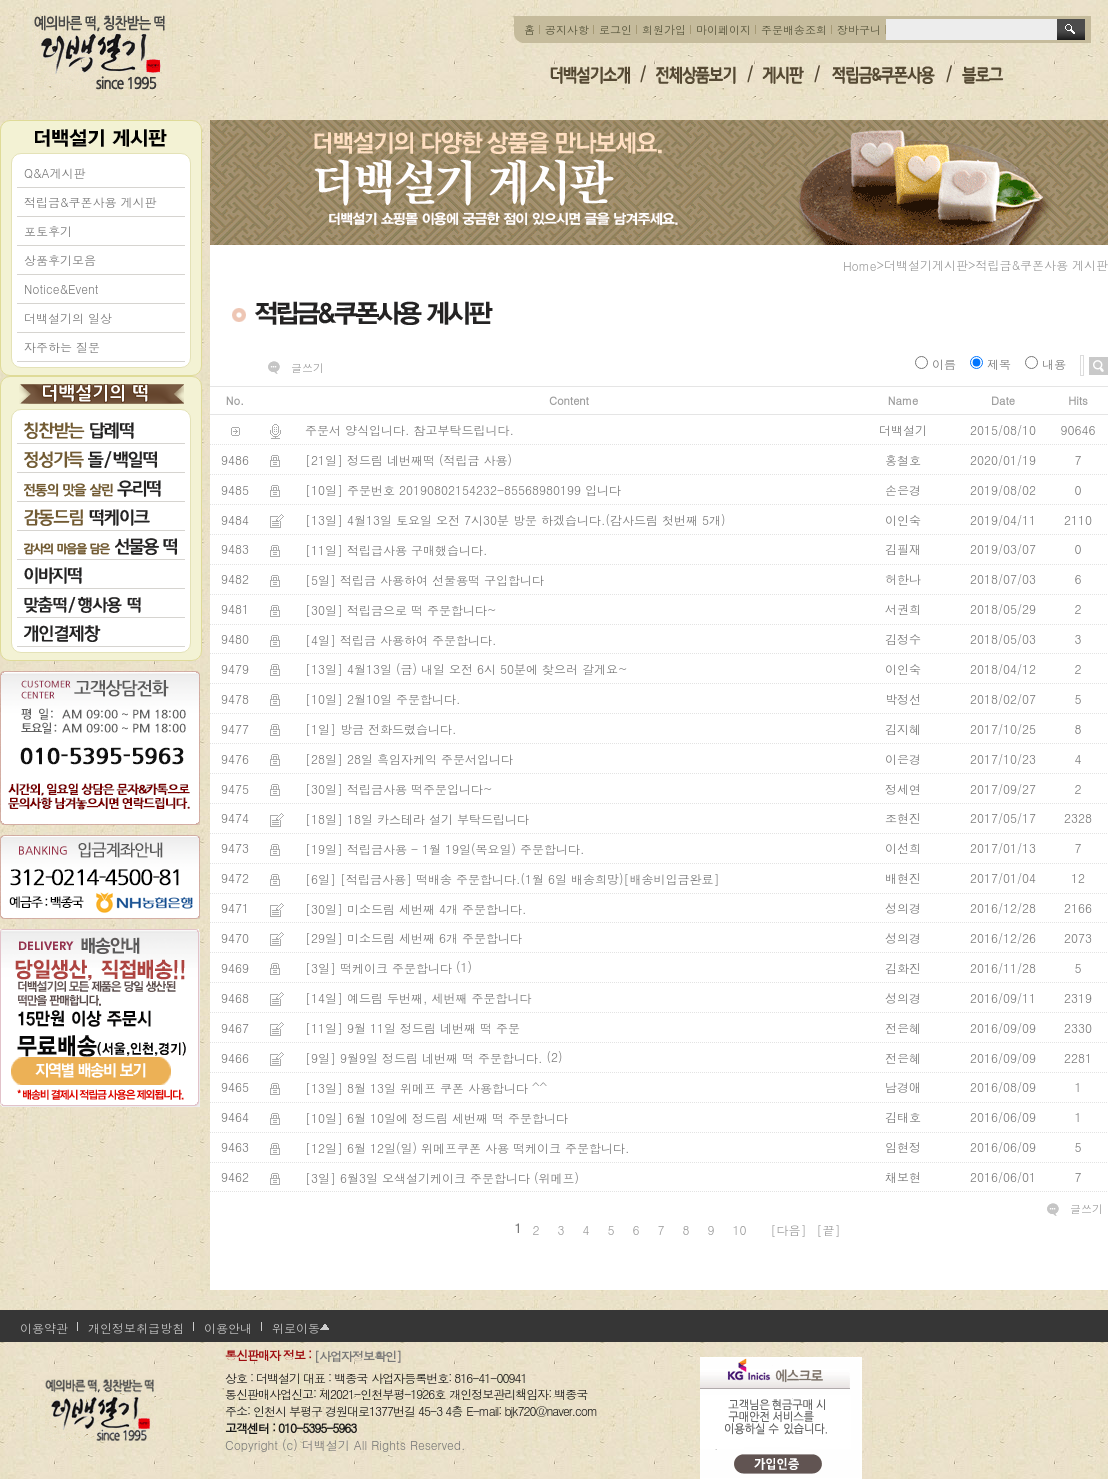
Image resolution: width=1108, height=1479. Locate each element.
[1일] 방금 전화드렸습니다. (381, 728)
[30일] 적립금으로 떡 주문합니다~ (401, 609)
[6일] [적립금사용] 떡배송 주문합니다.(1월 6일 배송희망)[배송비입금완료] (512, 878)
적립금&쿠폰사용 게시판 (90, 201)
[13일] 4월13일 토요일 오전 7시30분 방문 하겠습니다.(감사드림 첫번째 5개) (515, 519)
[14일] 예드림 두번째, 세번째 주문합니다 (418, 997)
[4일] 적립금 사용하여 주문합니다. (401, 639)
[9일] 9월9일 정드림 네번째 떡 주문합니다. (424, 1057)
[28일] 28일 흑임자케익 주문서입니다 (409, 758)
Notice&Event (61, 288)
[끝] (829, 1229)
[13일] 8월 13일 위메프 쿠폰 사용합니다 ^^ (426, 1087)
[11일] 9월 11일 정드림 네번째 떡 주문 (412, 1027)
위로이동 (296, 1327)
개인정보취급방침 (136, 1327)
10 (740, 1229)
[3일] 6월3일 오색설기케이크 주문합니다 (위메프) (442, 1177)
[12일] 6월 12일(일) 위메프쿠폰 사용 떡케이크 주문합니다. (467, 1147)
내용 (1047, 363)
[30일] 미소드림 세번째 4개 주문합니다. (416, 908)
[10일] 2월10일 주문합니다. (383, 698)
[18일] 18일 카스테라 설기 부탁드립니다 (417, 818)
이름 (937, 363)
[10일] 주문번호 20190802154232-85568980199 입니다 (463, 489)
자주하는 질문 (62, 346)
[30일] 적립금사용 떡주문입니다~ (399, 788)
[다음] (789, 1229)
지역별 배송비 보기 (100, 1054)
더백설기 (100, 52)
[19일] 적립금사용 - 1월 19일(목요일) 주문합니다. (445, 848)
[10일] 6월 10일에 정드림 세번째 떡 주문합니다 (436, 1117)
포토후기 (48, 230)
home (860, 265)
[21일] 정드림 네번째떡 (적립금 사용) (408, 459)
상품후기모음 (60, 259)
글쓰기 (307, 368)
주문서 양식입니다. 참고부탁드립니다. (409, 429)
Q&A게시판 (55, 172)
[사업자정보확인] (357, 1355)
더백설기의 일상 (68, 317)
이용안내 (228, 1327)
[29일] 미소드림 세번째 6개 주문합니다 (413, 938)
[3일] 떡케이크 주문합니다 (378, 967)
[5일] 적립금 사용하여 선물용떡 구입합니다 (424, 579)
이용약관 (44, 1327)
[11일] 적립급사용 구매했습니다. (396, 549)
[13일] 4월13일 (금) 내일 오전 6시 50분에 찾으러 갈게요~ (466, 669)
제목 (992, 363)
